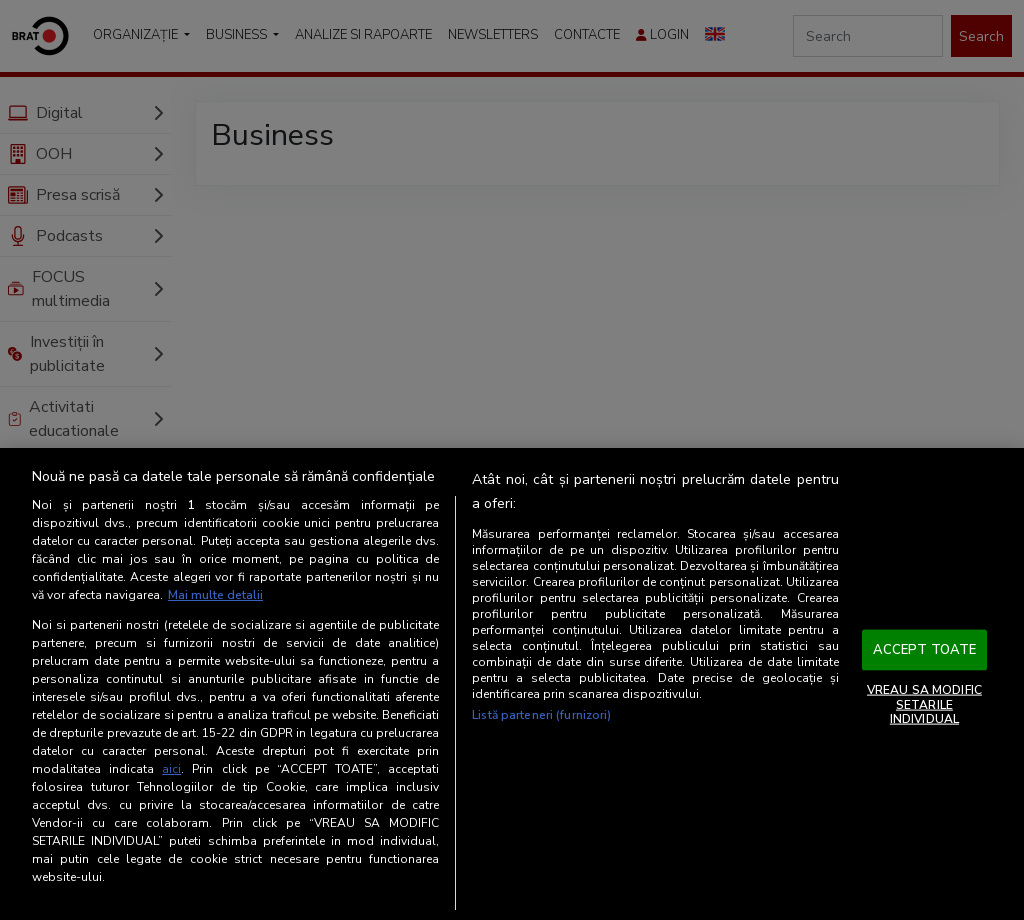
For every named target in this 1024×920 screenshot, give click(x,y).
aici (171, 769)
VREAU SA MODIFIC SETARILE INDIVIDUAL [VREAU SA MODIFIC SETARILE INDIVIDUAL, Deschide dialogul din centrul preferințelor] (924, 704)
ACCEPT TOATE (925, 649)
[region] (512, 684)
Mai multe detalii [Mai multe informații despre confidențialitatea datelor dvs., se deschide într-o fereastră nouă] (215, 595)
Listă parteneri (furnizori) (541, 715)
